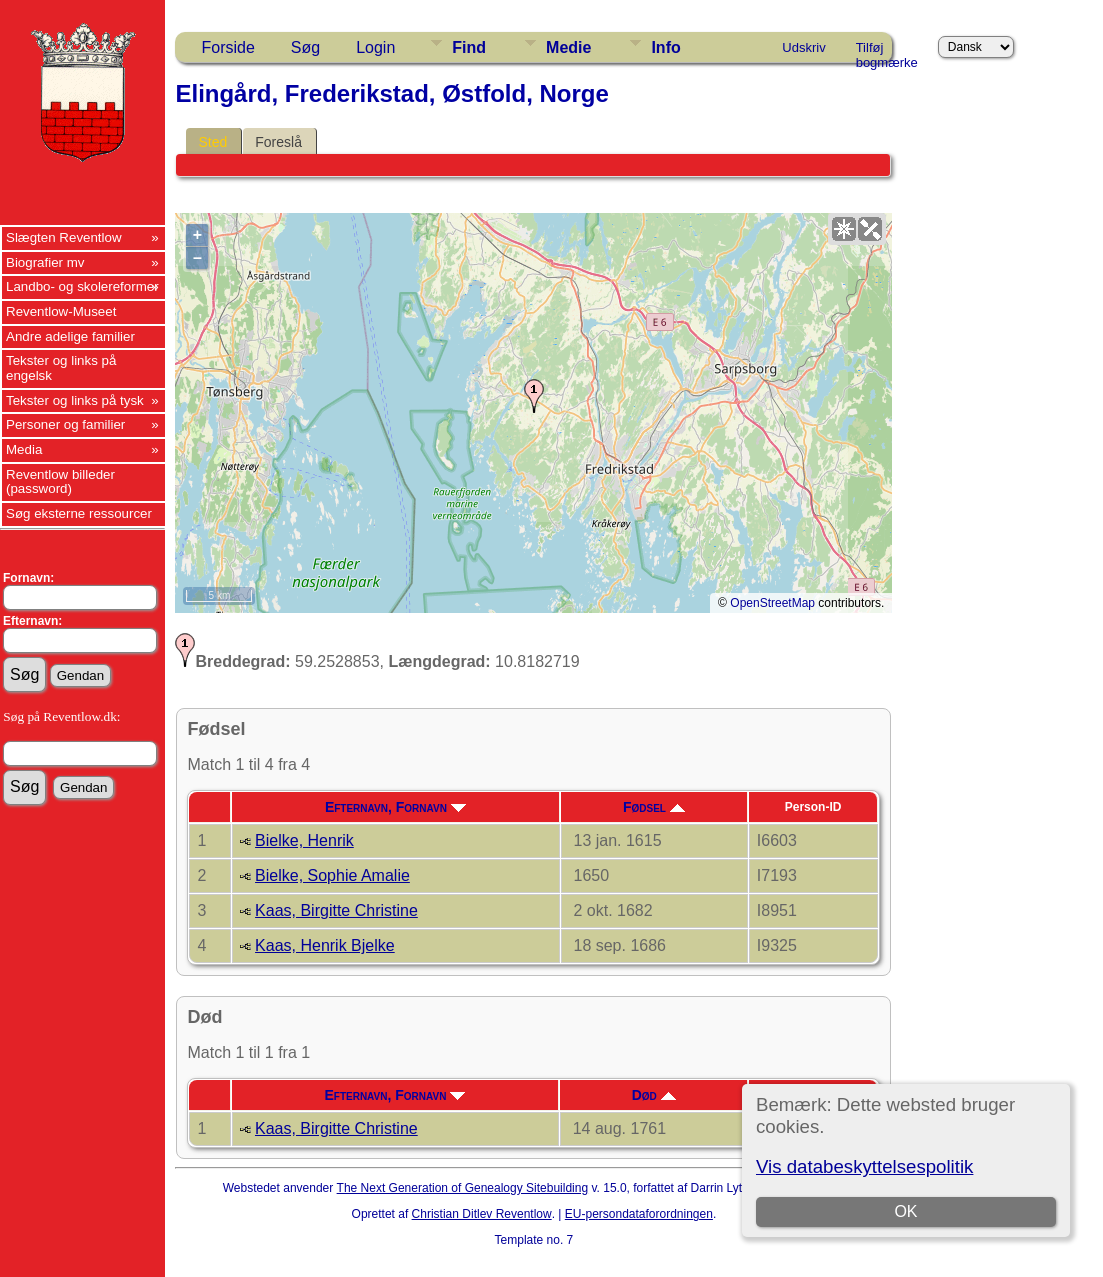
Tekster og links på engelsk (61, 368)
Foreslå (278, 142)
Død (654, 1095)
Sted (212, 142)
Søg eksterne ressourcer (79, 513)
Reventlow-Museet (61, 311)
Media (24, 449)
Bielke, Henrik (304, 840)
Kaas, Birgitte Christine (336, 910)
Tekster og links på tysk (75, 400)
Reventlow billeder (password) (60, 482)
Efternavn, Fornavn (395, 807)
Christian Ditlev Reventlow (482, 1214)
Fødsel (654, 807)
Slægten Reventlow (64, 237)
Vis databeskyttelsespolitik (864, 1166)
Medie (568, 47)
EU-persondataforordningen (639, 1214)
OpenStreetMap (772, 603)
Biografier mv (45, 262)
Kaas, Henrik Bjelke (325, 945)
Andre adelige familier (70, 336)
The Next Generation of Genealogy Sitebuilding (463, 1188)
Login (375, 47)
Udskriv (803, 47)
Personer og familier (65, 424)
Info (665, 47)
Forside (227, 47)
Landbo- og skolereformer (82, 286)
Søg (305, 47)
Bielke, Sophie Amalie (332, 875)
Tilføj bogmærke (887, 51)
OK (905, 1211)
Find (469, 47)
